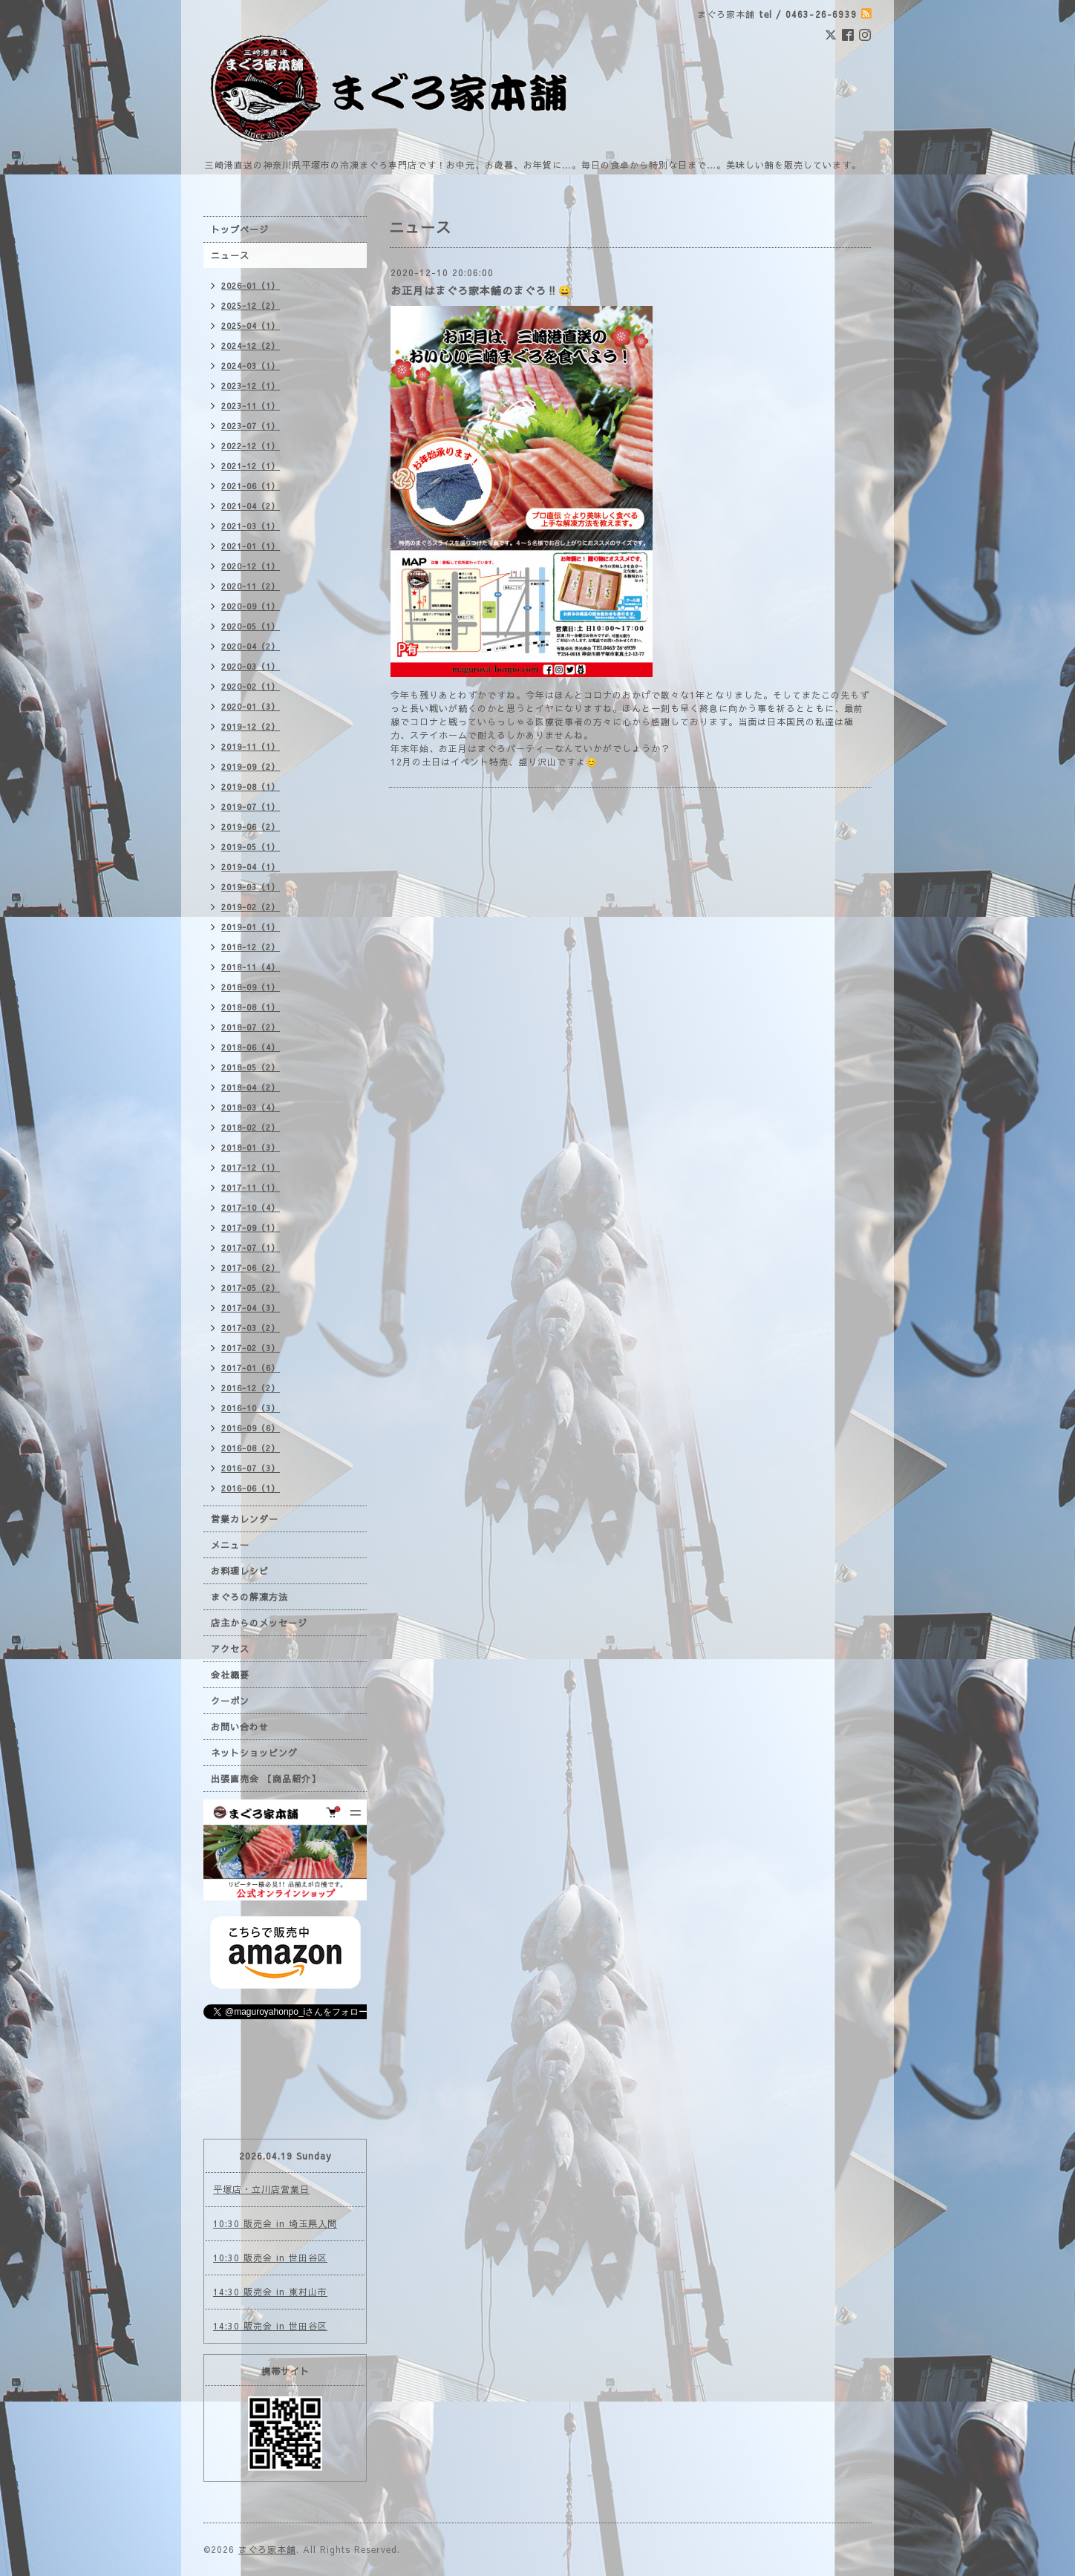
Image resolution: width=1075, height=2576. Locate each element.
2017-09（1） (250, 1227)
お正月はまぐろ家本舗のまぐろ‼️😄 (481, 290)
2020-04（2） (250, 646)
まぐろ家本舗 (267, 2549)
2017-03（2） (250, 1327)
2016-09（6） (250, 1428)
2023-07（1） (250, 425)
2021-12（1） (250, 465)
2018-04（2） (250, 1087)
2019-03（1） (250, 886)
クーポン (230, 1701)
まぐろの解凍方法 (249, 1597)
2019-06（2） (250, 826)
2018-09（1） (250, 987)
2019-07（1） (250, 806)
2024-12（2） (250, 345)
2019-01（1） (250, 926)
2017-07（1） (250, 1247)
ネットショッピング (254, 1753)
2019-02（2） (250, 906)
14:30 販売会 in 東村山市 (270, 2292)
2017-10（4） (250, 1207)
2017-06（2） (250, 1267)
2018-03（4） (250, 1107)
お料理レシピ (240, 1571)
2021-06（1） (250, 485)
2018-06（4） (250, 1047)
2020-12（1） (250, 566)
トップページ (240, 229)
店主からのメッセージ (259, 1623)
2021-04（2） (250, 505)
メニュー (230, 1545)
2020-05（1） (250, 626)
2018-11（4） (250, 966)
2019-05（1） (250, 846)
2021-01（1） (250, 546)
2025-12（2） (250, 305)
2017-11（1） (250, 1187)
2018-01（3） (250, 1147)
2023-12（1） (250, 385)
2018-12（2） (250, 946)
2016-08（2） (250, 1448)
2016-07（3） (250, 1468)
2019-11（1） (250, 746)
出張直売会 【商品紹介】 (266, 1779)
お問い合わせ (240, 1727)
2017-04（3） (250, 1307)
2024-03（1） (250, 365)
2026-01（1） (250, 285)
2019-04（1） (250, 866)
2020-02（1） (250, 686)
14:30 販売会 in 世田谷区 (270, 2326)
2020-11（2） (250, 586)
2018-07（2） (250, 1027)
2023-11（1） (250, 405)
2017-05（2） (250, 1287)
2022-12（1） (250, 445)
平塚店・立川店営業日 (261, 2189)
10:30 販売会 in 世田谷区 (270, 2257)
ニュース (230, 255)
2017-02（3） (250, 1347)
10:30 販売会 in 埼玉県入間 (275, 2223)
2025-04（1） (250, 325)
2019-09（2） (250, 766)
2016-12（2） (250, 1387)
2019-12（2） (250, 726)
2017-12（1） (250, 1167)
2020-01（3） (250, 706)
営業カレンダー (244, 1519)
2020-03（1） (250, 666)
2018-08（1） (250, 1007)
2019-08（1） (250, 786)
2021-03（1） (250, 526)
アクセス (230, 1649)
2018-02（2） (250, 1127)
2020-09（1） (250, 606)
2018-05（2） (250, 1067)
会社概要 (230, 1675)
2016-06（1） (250, 1488)
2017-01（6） (250, 1367)
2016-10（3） (250, 1407)
